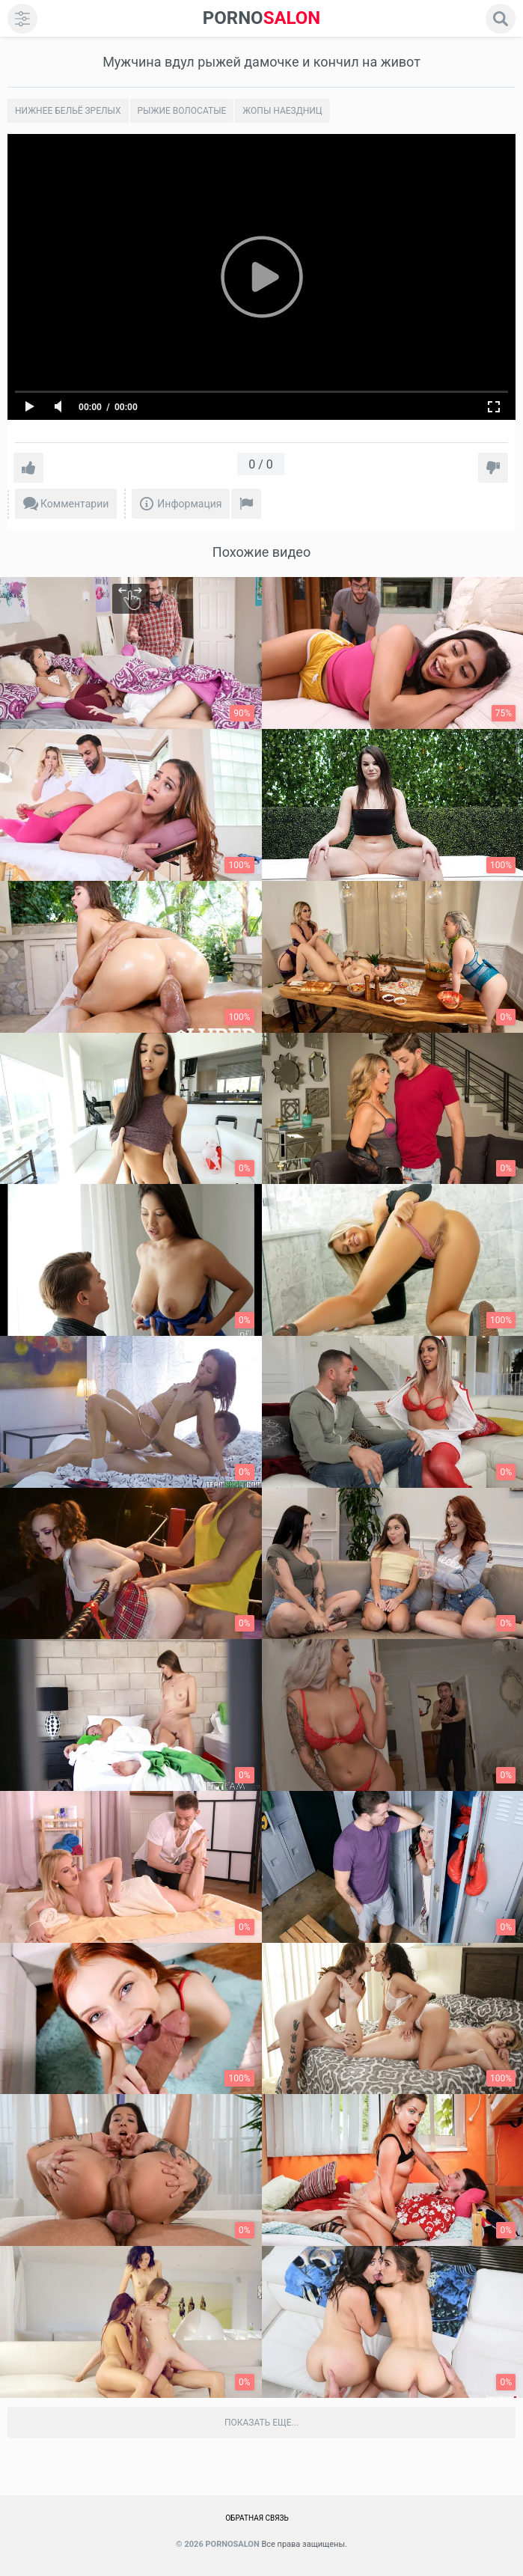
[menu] (22, 19)
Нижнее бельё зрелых (68, 111)
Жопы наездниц (282, 111)
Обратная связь (257, 2518)
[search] (501, 19)
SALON (262, 18)
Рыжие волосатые (182, 111)
